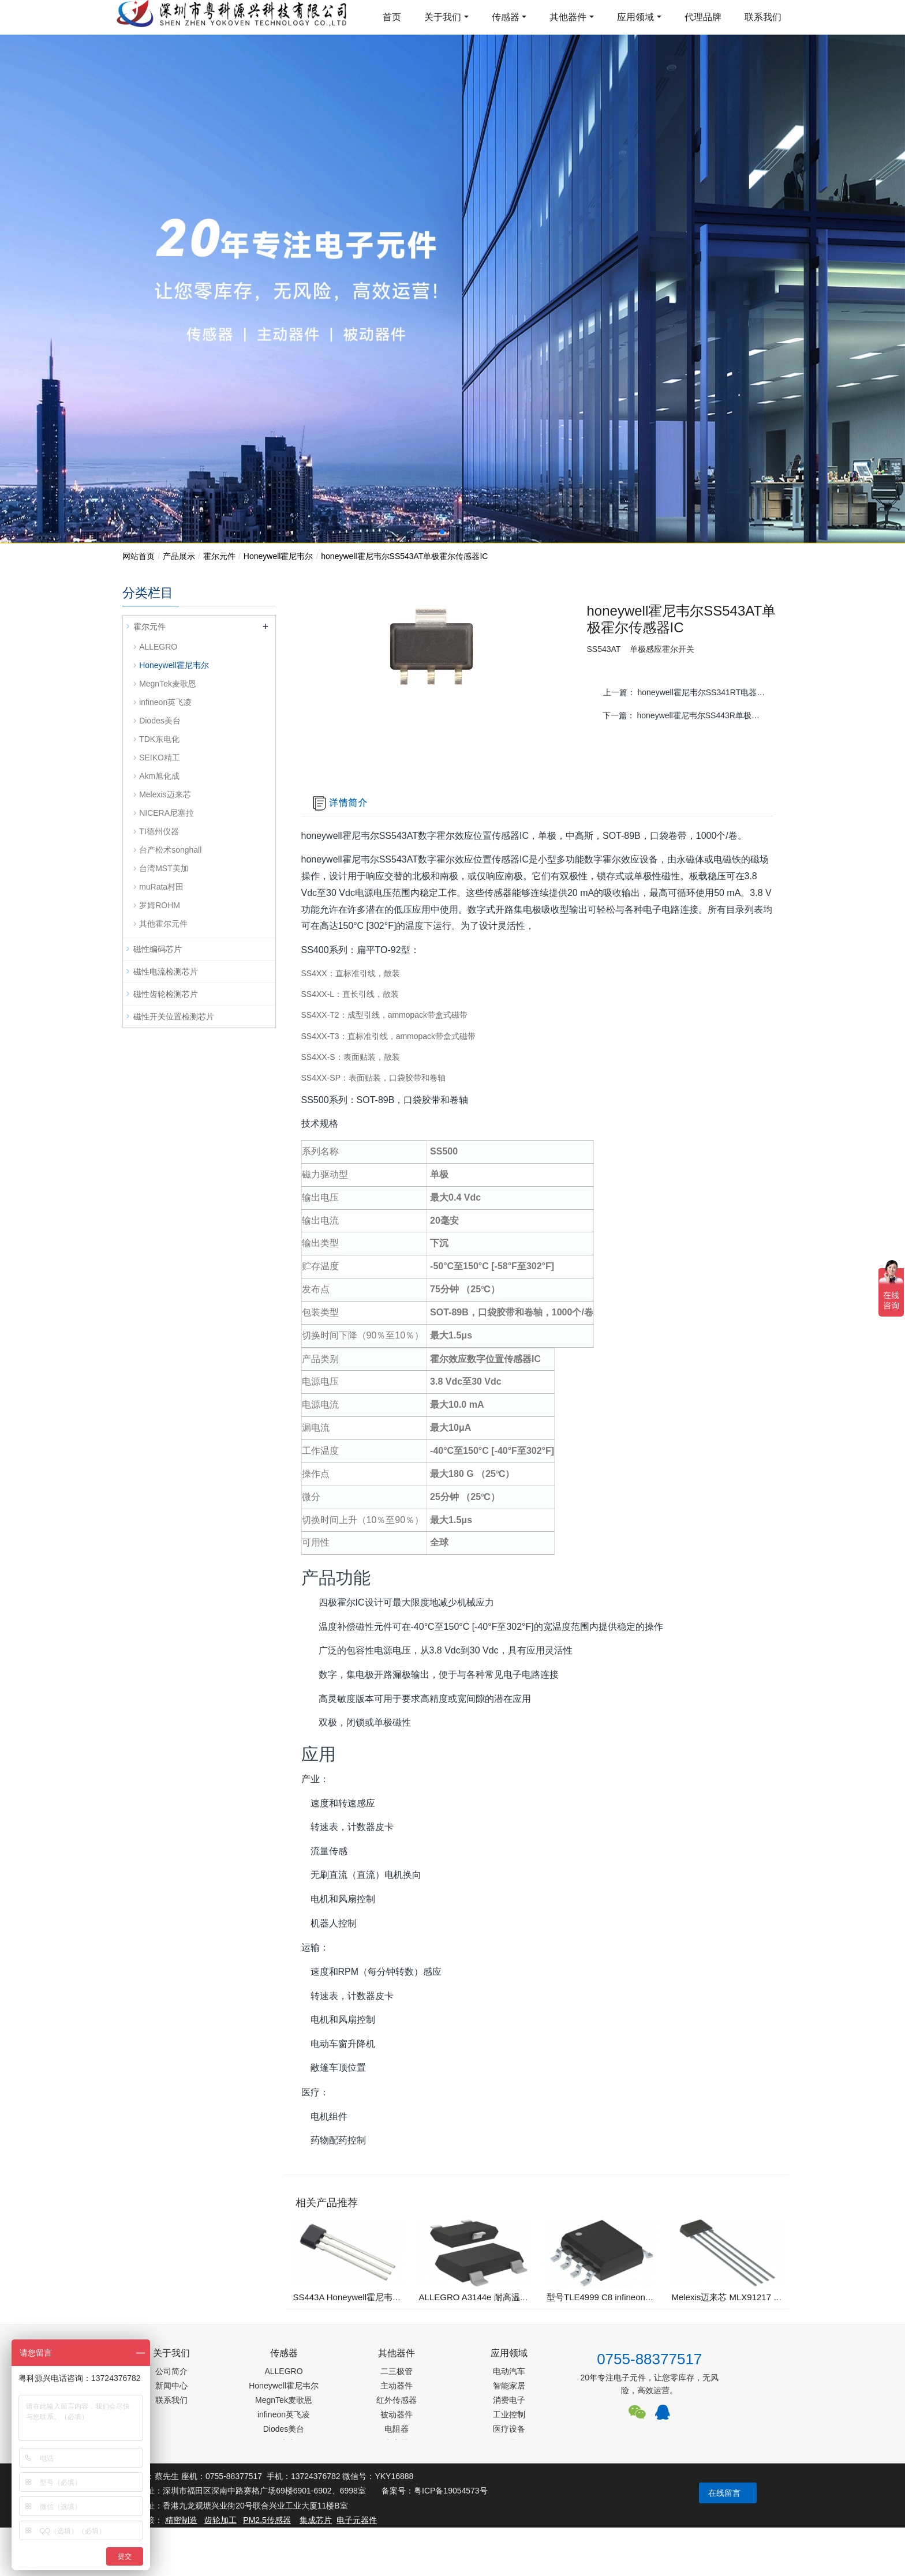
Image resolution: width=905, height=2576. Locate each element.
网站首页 (138, 556)
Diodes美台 (160, 720)
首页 (392, 17)
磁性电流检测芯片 (165, 971)
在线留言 (724, 2493)
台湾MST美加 (164, 868)
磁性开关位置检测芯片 (173, 1016)
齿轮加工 (220, 2520)
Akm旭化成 (159, 776)
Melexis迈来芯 (164, 794)
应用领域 (635, 17)
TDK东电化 (159, 739)
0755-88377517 (649, 2359)
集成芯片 (316, 2520)
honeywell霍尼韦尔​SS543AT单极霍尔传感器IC (404, 556)
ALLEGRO (158, 646)
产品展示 (179, 556)
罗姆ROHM (159, 905)
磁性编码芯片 (157, 949)
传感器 (505, 17)
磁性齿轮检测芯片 (165, 994)
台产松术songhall (170, 849)
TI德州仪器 (158, 831)
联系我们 (763, 17)
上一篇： (689, 692)
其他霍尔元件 (163, 923)
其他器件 (567, 17)
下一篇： (689, 715)
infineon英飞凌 (165, 702)
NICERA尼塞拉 (166, 813)
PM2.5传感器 (266, 2520)
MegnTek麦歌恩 (167, 683)
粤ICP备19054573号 (451, 2490)
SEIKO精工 (159, 757)
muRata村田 (161, 886)
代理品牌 (703, 17)
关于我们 (442, 17)
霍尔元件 (219, 556)
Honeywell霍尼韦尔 (278, 556)
